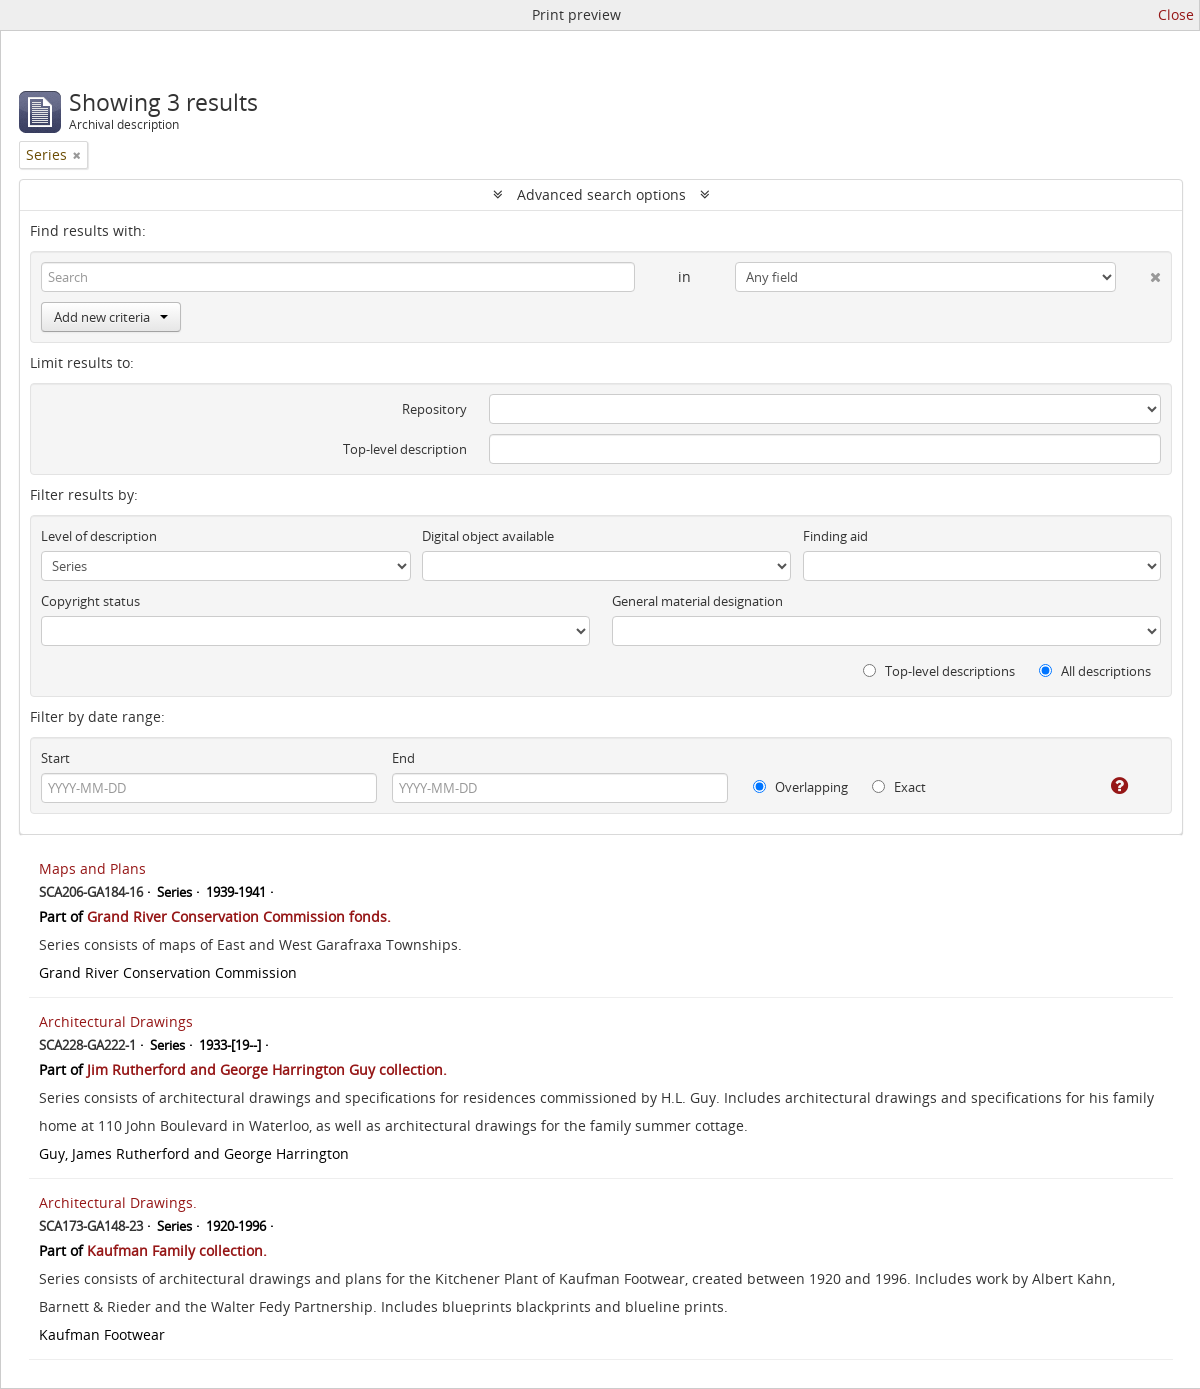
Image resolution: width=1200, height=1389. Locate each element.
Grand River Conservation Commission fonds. (239, 916)
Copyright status (90, 601)
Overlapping (800, 787)
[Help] (1105, 786)
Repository (434, 409)
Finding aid (835, 536)
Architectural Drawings (116, 1021)
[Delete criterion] (1138, 273)
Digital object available (488, 536)
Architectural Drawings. (118, 1202)
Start (55, 758)
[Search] (338, 277)
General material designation (697, 601)
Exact (899, 787)
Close (1176, 14)
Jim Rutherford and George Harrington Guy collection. (267, 1069)
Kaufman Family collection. (177, 1250)
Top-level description (405, 449)
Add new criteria (111, 317)
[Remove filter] (77, 155)
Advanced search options (601, 194)
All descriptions (1095, 671)
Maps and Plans (92, 868)
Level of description (99, 536)
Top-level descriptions (939, 671)
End (403, 758)
